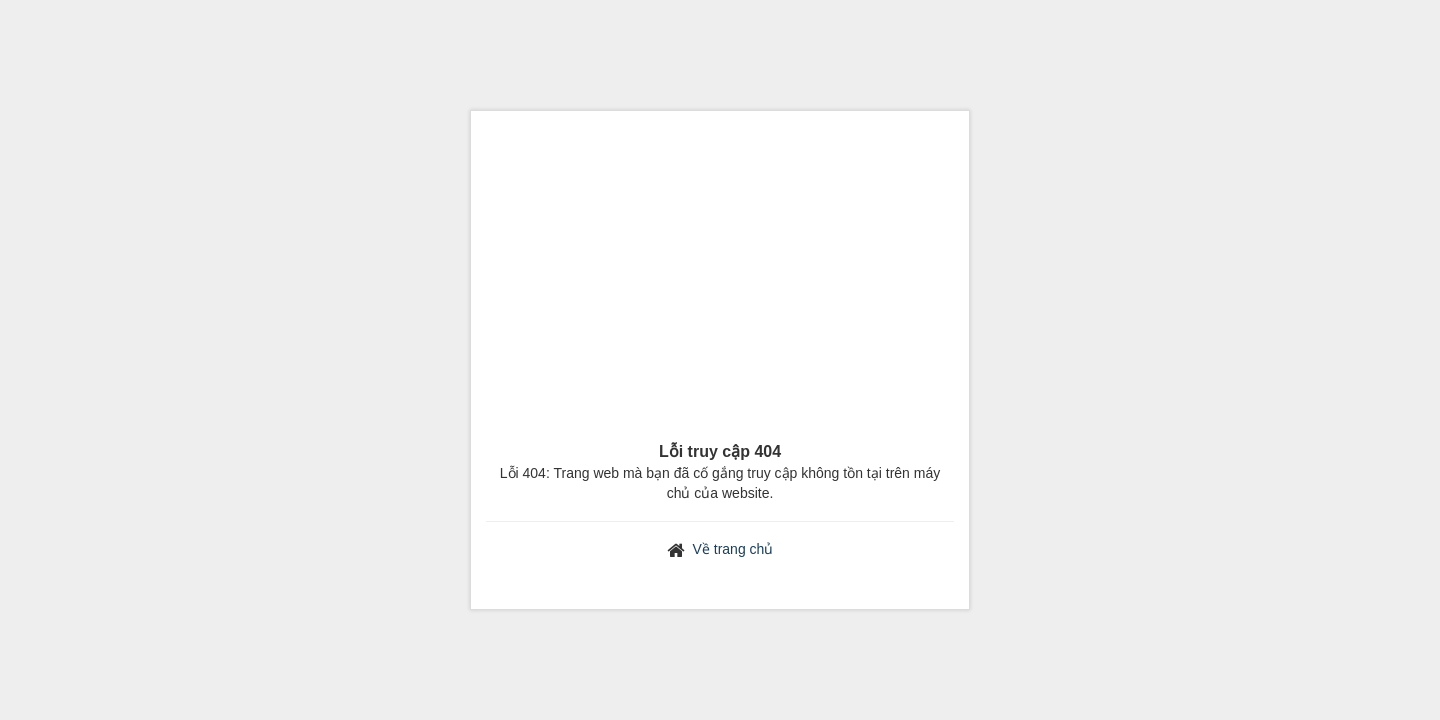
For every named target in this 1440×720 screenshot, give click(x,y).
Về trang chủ (733, 549)
